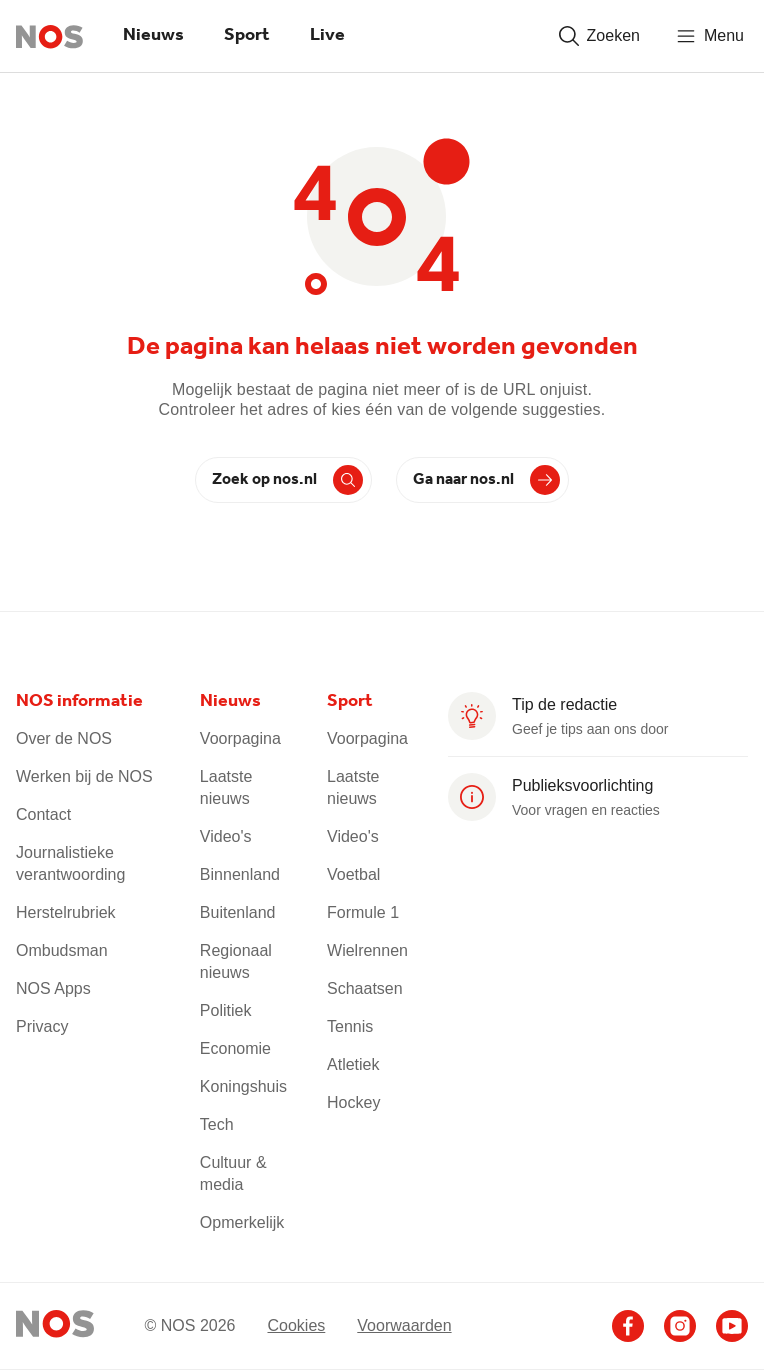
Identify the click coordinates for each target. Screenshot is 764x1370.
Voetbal (353, 874)
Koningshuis (243, 1086)
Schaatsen (365, 988)
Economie (235, 1048)
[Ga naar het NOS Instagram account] (680, 1326)
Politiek (226, 1010)
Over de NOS (64, 738)
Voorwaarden (404, 1325)
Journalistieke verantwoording (70, 863)
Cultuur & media (233, 1173)
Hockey (353, 1102)
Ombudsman (62, 950)
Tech (217, 1124)
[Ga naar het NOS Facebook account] (628, 1326)
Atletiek (353, 1064)
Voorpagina (240, 738)
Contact (43, 814)
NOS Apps (53, 988)
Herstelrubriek (66, 912)
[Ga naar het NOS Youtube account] (732, 1326)
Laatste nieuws (226, 787)
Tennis (350, 1026)
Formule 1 (363, 912)
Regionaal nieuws (236, 961)
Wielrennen (367, 950)
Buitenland (238, 912)
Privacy (42, 1026)
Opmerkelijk (242, 1222)
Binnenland (240, 874)
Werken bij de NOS (84, 776)
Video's (226, 836)
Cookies (296, 1325)
